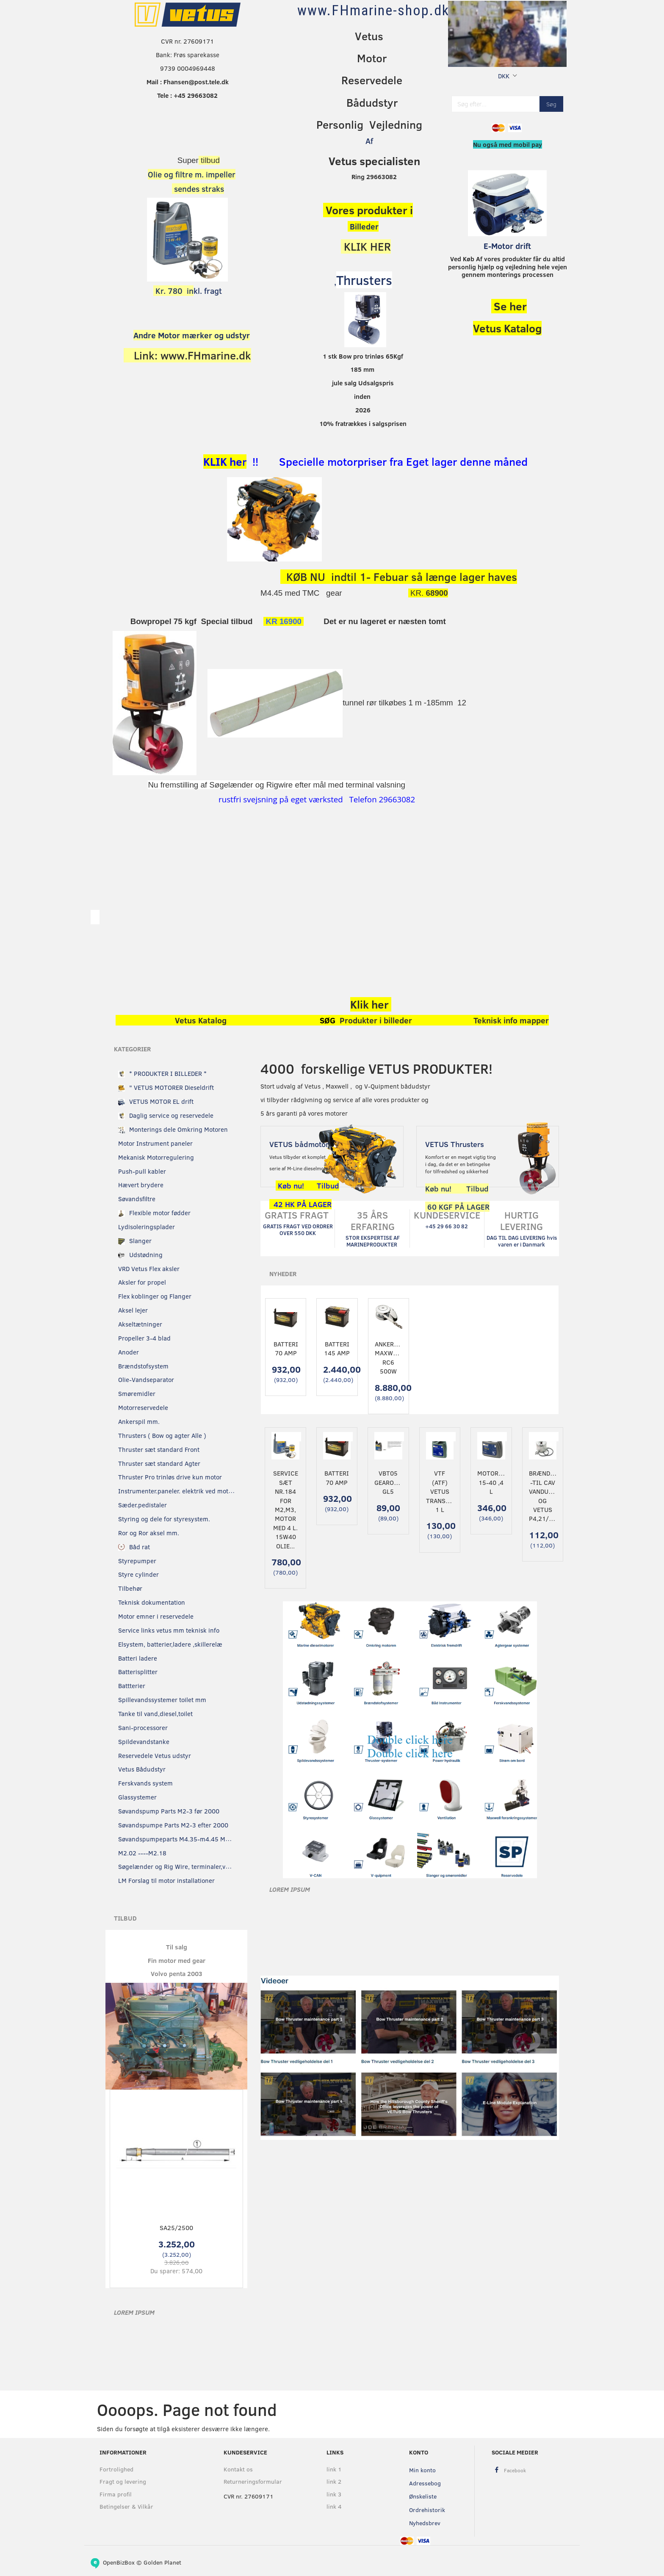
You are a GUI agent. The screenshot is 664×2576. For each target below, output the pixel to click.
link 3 (333, 2494)
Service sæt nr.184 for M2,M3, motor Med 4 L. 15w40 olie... (285, 1509)
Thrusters (364, 279)
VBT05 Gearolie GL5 (388, 1482)
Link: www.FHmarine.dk (192, 355)
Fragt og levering (123, 2481)
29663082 (396, 799)
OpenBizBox (119, 2562)
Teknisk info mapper (511, 1020)
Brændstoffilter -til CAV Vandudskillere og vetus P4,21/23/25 (542, 1496)
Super (187, 160)
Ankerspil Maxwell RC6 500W (388, 1357)
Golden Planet (162, 2562)
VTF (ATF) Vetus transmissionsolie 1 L (440, 1491)
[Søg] (551, 104)
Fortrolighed (116, 2469)
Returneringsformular (253, 2481)
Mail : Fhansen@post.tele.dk (188, 81)
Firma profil (116, 2494)
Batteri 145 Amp (337, 1348)
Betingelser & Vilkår (126, 2506)
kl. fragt (187, 290)
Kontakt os (238, 2469)
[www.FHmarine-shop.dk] (373, 10)
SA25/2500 (176, 2227)
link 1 (334, 2469)
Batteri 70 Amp (286, 1348)
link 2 (333, 2481)
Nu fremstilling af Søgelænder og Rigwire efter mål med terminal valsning (276, 784)
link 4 (334, 2506)
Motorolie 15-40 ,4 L (491, 1482)
